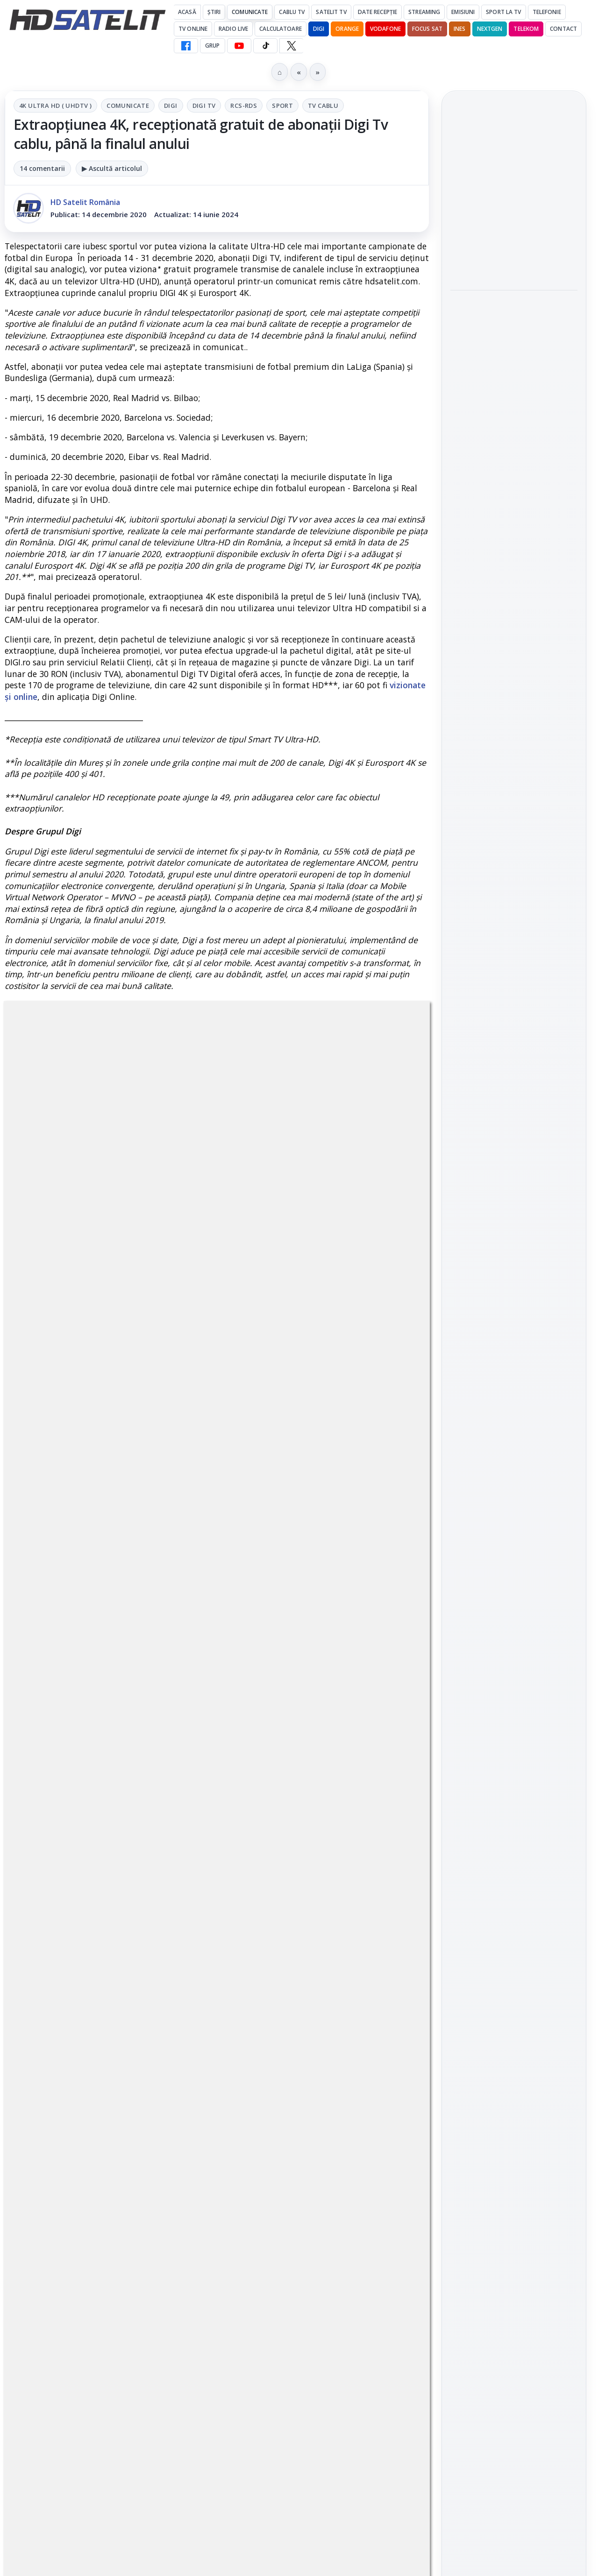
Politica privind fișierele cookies (514, 1623)
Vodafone (385, 29)
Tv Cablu (323, 105)
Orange (347, 29)
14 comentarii (42, 168)
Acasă (187, 12)
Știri (214, 12)
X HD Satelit (514, 1330)
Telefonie (547, 12)
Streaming (424, 12)
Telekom (526, 29)
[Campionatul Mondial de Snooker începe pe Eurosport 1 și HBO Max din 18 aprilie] (514, 521)
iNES (459, 29)
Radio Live (233, 29)
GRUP (212, 45)
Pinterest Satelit (514, 1356)
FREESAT (497, 1480)
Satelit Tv (331, 12)
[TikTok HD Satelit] (265, 45)
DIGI (318, 29)
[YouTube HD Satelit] (239, 45)
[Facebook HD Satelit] (186, 45)
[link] (513, 217)
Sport (282, 105)
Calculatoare (280, 29)
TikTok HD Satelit (514, 1303)
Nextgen (490, 29)
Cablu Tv (292, 12)
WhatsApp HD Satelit (514, 1250)
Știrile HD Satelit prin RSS (514, 1387)
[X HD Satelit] (291, 45)
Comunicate (250, 12)
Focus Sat (427, 29)
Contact (563, 29)
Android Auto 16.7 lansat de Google (513, 182)
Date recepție (378, 12)
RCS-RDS (243, 105)
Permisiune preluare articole (514, 1592)
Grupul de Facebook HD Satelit (514, 1218)
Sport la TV (503, 12)
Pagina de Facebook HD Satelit (514, 1181)
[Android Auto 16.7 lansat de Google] (514, 234)
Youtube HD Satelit (514, 1276)
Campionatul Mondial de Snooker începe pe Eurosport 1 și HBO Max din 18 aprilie (513, 459)
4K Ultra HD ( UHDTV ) (55, 105)
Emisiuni (463, 12)
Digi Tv (204, 105)
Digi (171, 105)
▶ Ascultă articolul (112, 168)
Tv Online (192, 29)
